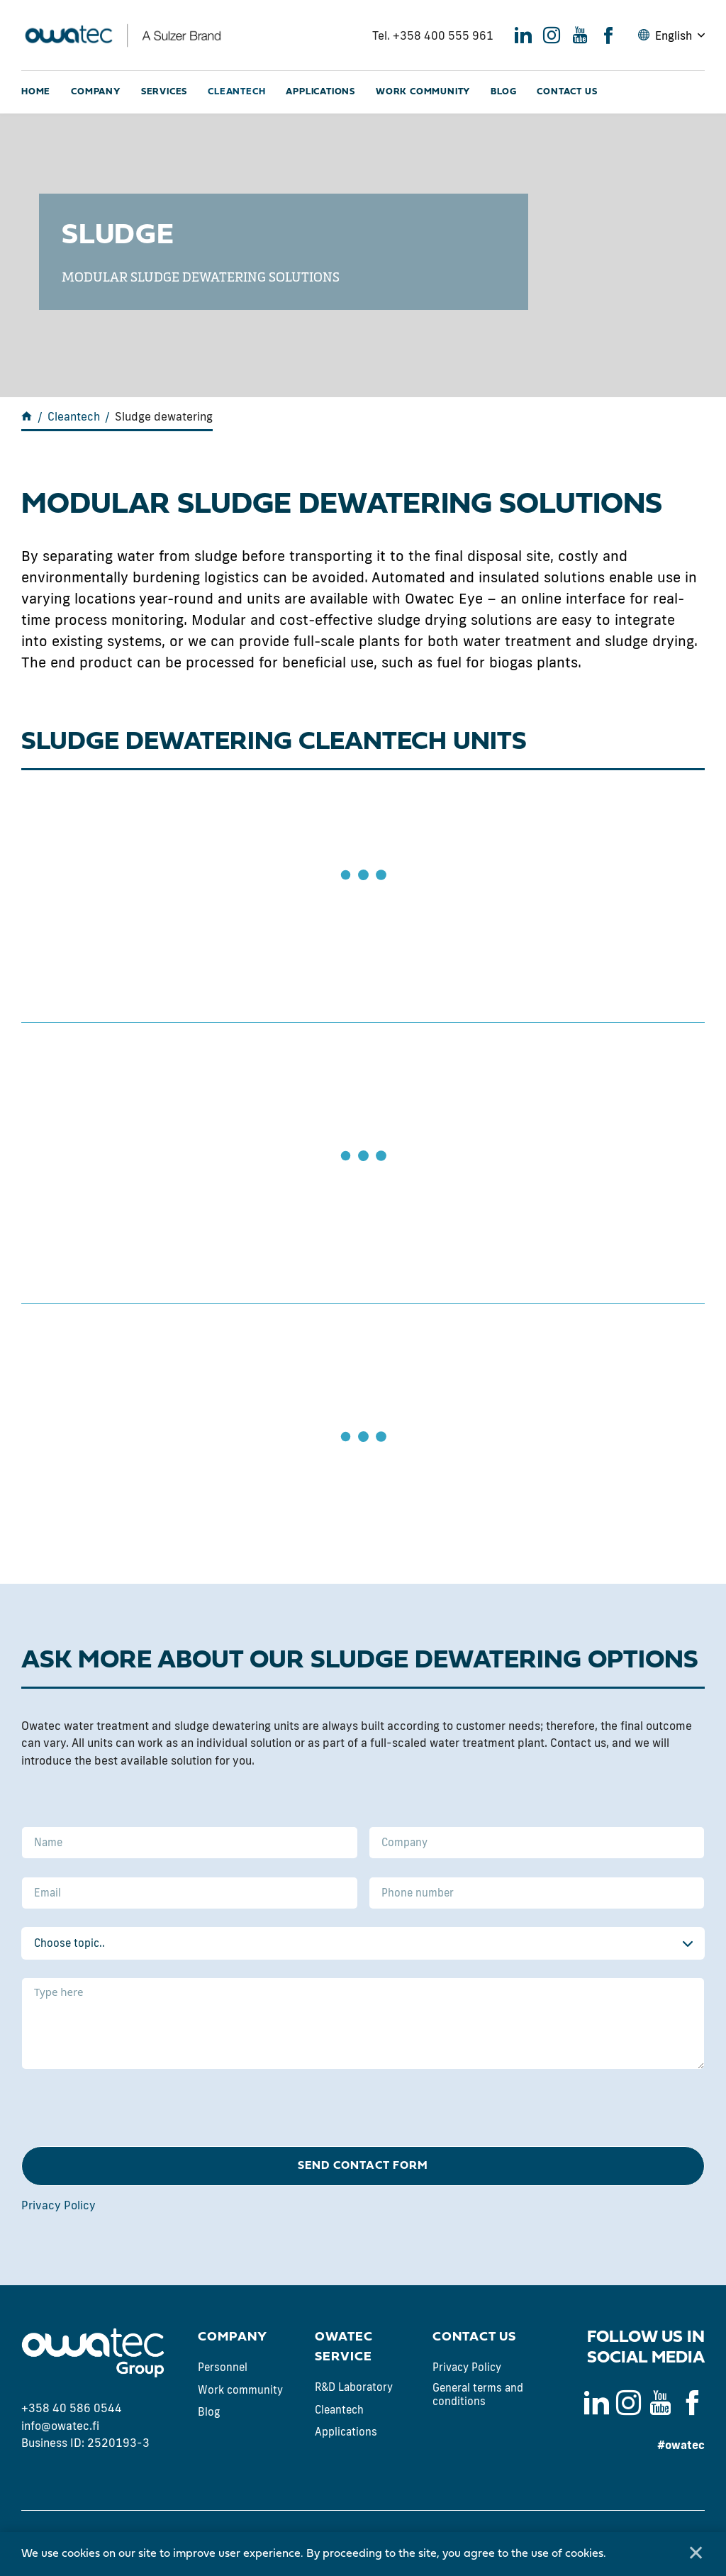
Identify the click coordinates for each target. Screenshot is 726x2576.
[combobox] (363, 1943)
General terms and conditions (477, 2395)
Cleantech (236, 91)
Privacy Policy (58, 2205)
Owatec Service (344, 2347)
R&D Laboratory (354, 2387)
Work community (423, 91)
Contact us (567, 91)
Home (35, 91)
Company (96, 91)
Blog (503, 91)
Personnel (222, 2367)
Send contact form (363, 2166)
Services (164, 91)
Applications (320, 91)
